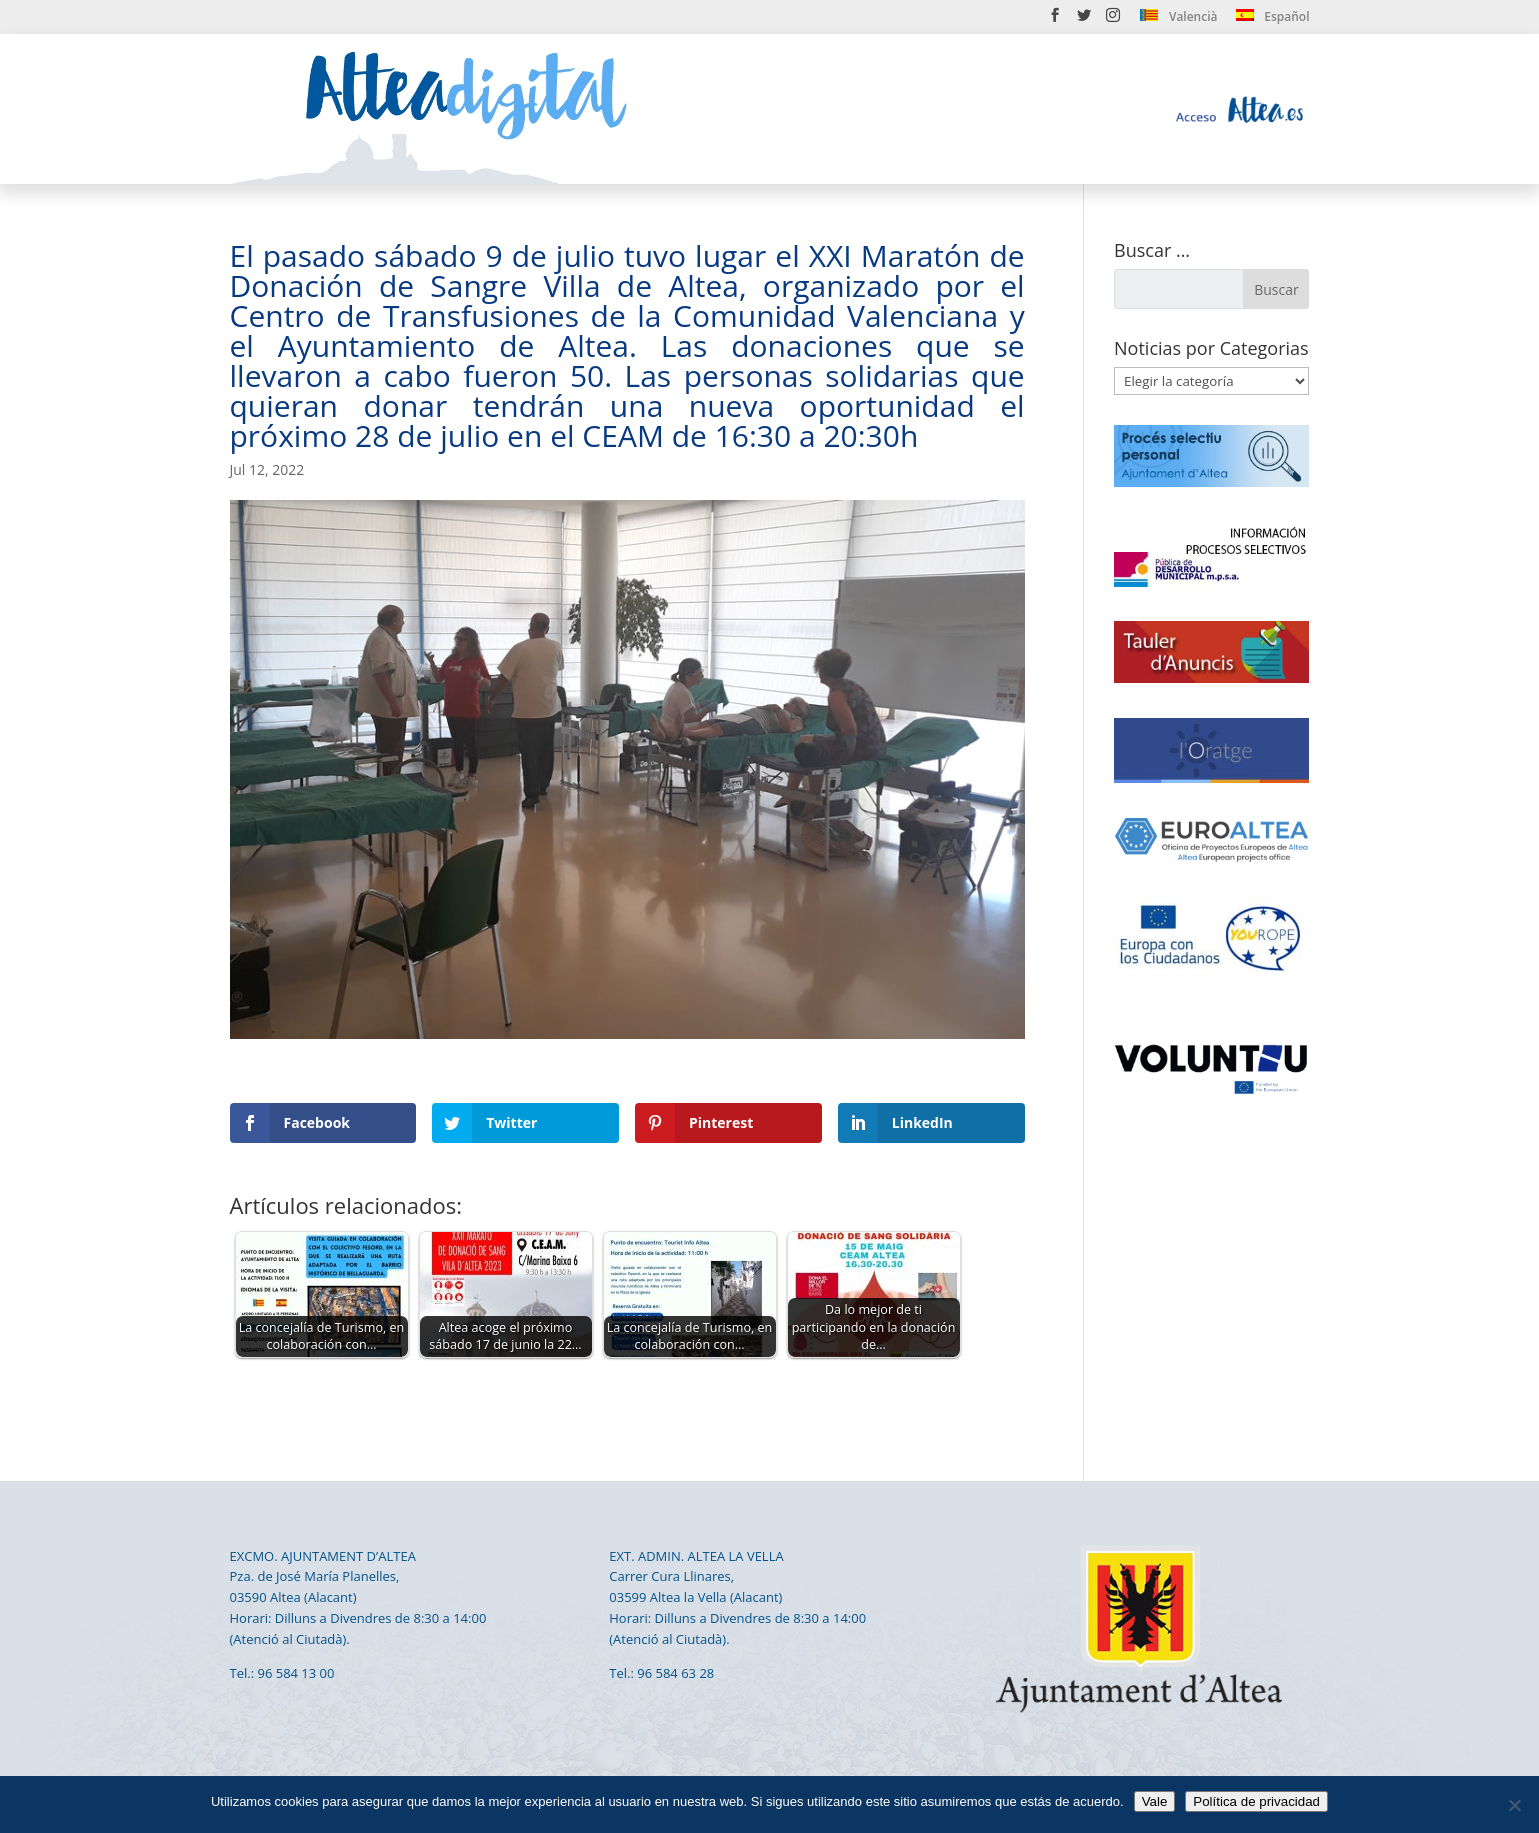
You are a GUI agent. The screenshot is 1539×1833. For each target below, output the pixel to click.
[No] (1514, 1805)
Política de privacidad (1256, 1801)
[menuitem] (1178, 20)
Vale (1155, 1801)
